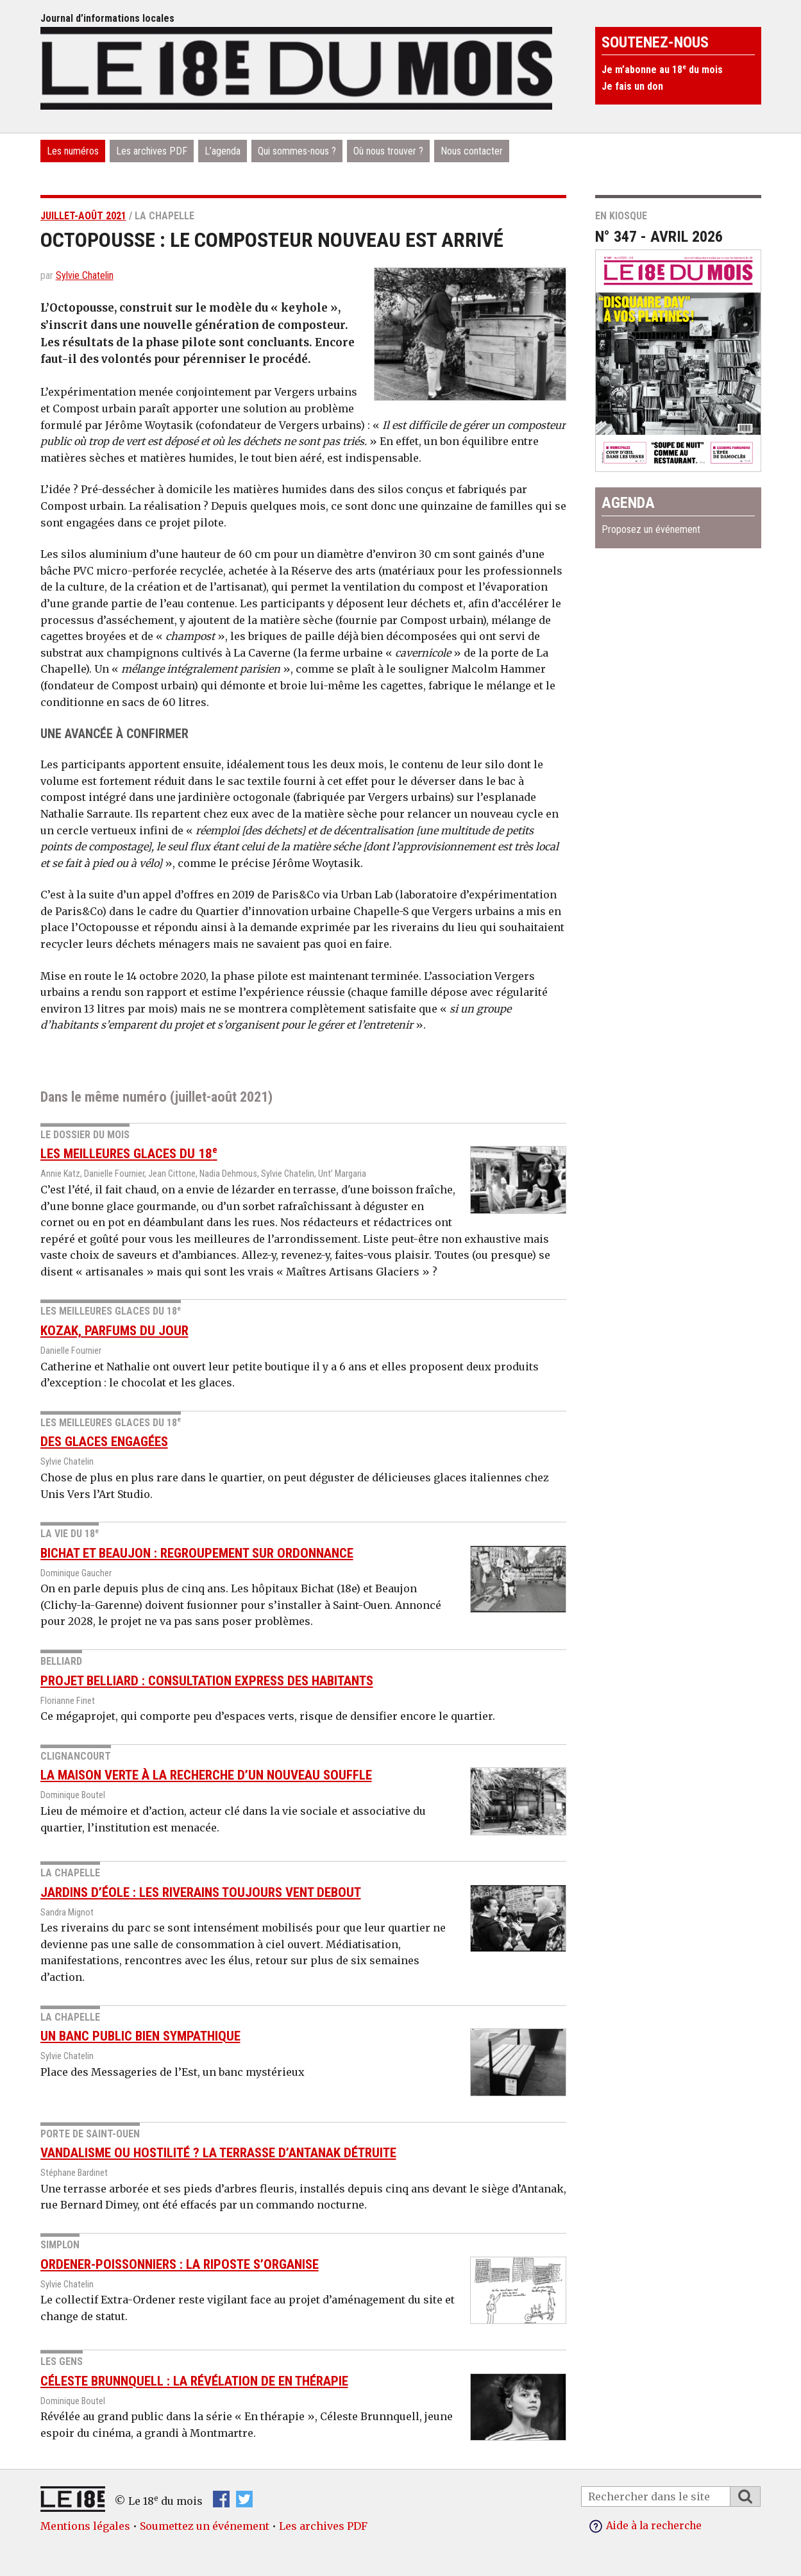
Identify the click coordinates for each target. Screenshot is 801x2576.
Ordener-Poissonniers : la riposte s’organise (179, 2264)
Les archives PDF (151, 151)
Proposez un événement (651, 529)
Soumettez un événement (204, 2526)
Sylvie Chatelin (85, 275)
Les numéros (73, 151)
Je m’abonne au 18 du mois (662, 69)
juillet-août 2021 (83, 216)
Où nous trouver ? (388, 151)
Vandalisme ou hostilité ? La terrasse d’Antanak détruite (218, 2152)
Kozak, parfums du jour (114, 1330)
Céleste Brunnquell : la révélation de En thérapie (194, 2381)
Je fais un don (632, 86)
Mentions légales (85, 2526)
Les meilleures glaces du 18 (128, 1153)
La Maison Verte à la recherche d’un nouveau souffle (206, 1775)
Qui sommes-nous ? (297, 151)
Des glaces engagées (104, 1441)
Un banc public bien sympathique (140, 2036)
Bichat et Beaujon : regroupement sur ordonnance (196, 1553)
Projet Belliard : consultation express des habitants (206, 1680)
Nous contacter (472, 151)
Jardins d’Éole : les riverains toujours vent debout (200, 1892)
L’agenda (222, 151)
